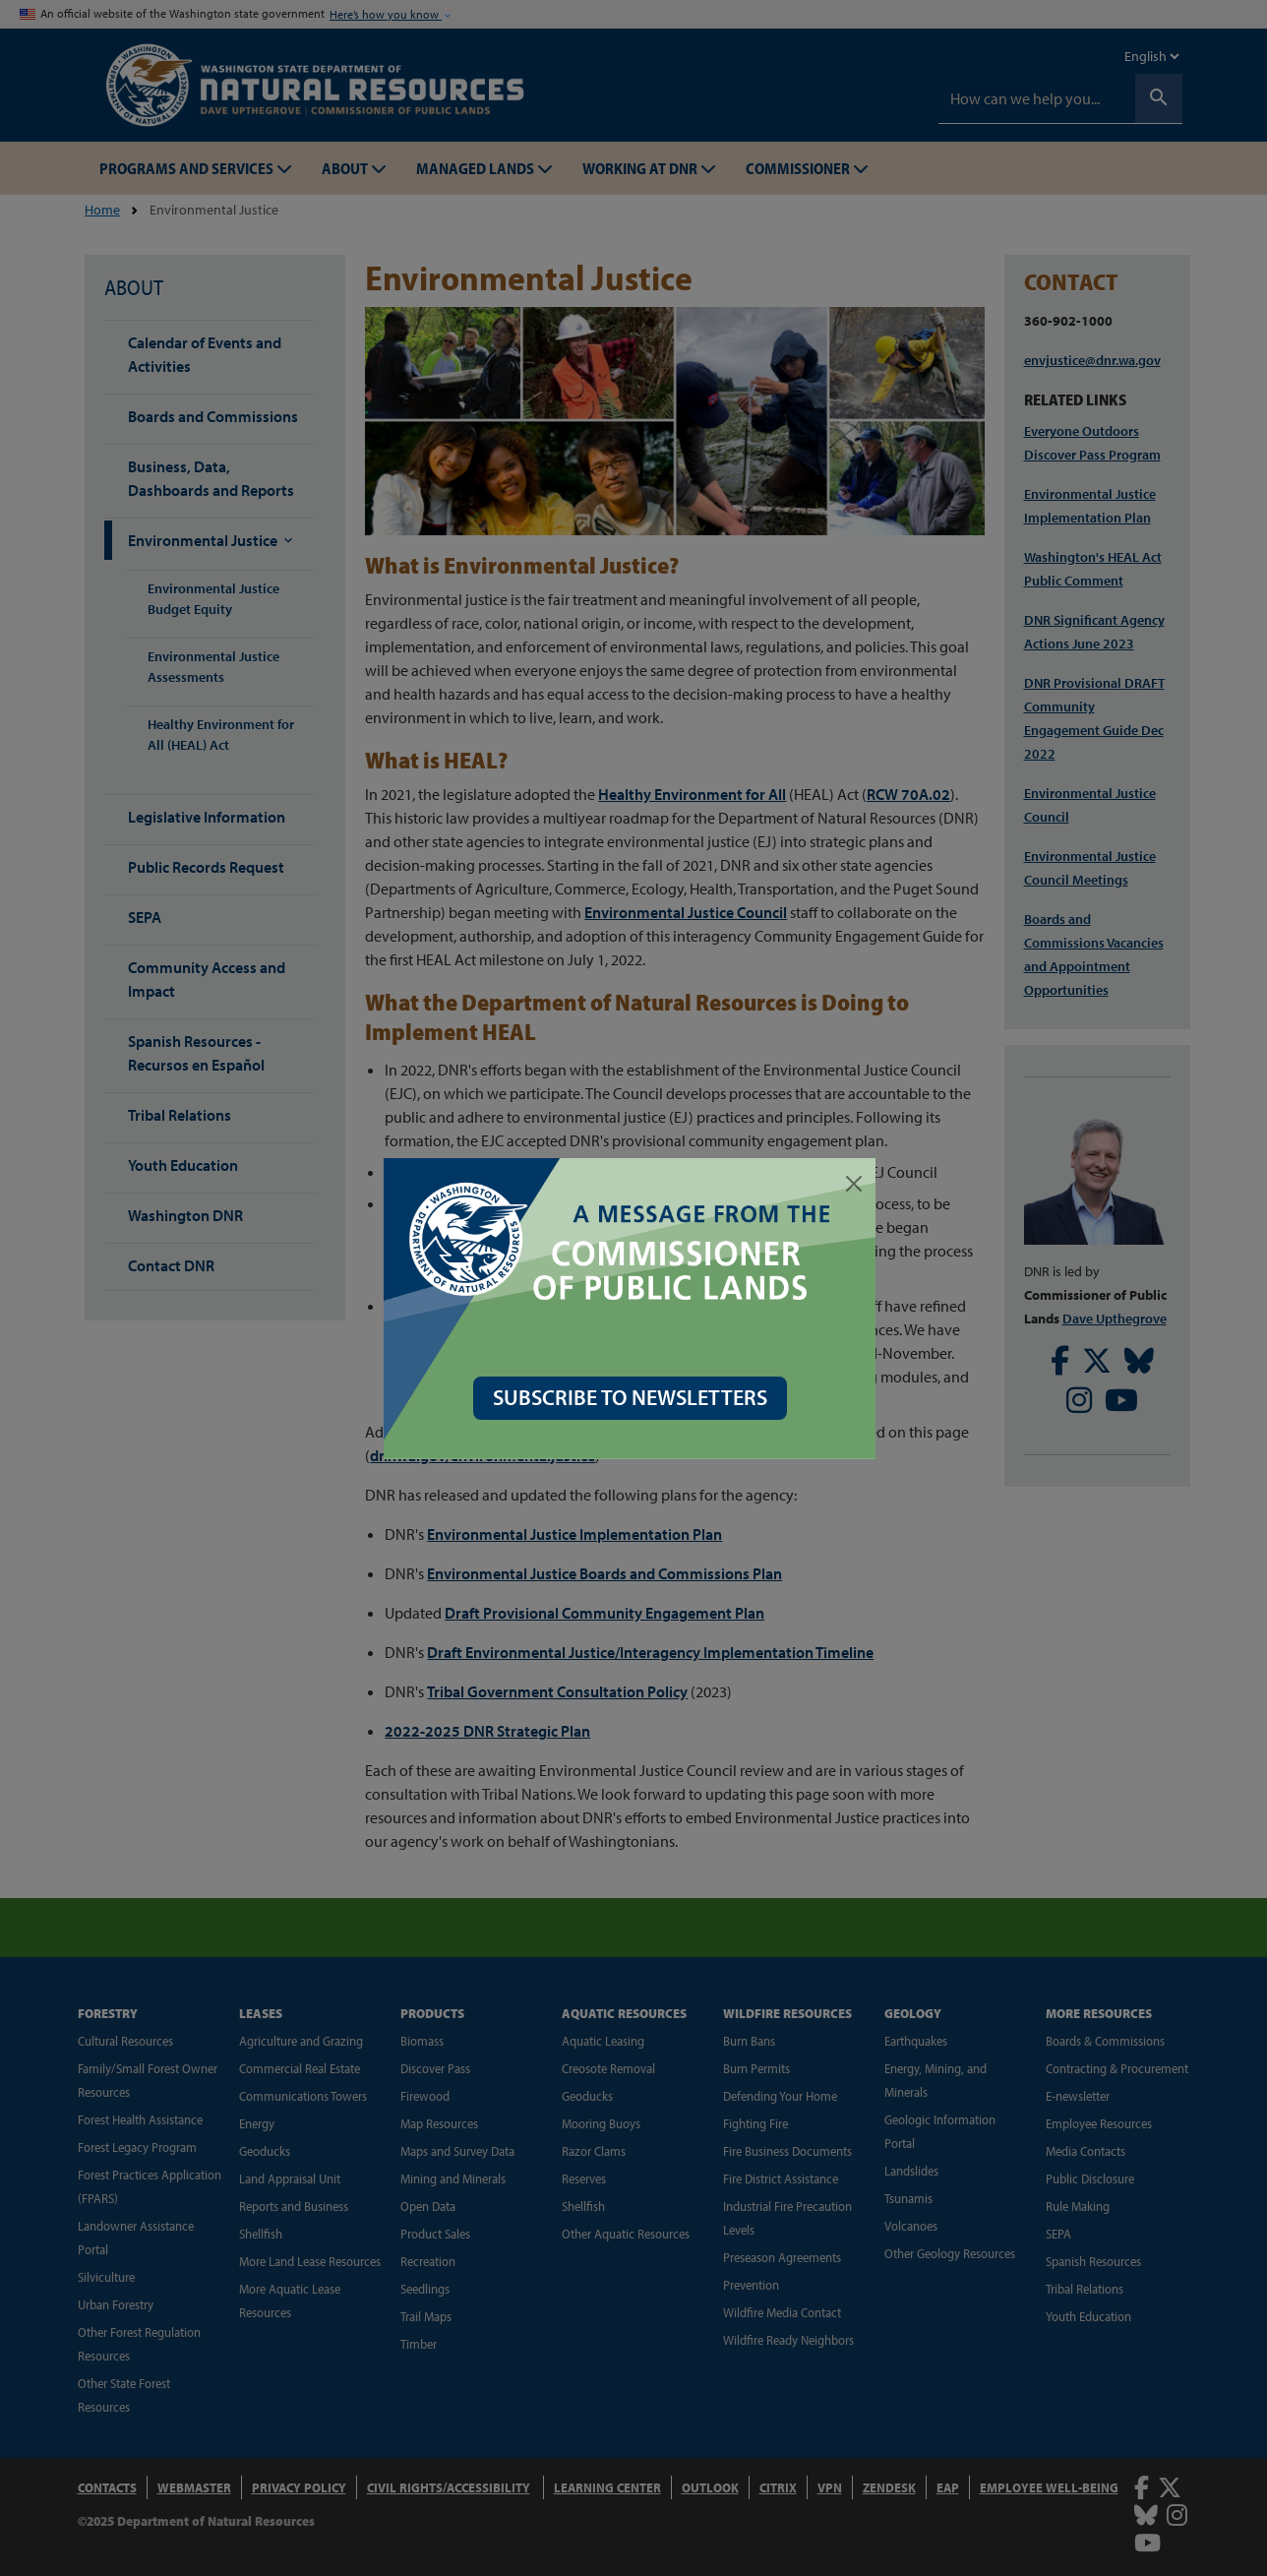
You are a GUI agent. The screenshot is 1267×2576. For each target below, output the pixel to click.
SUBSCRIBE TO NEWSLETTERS (634, 1397)
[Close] (858, 1183)
